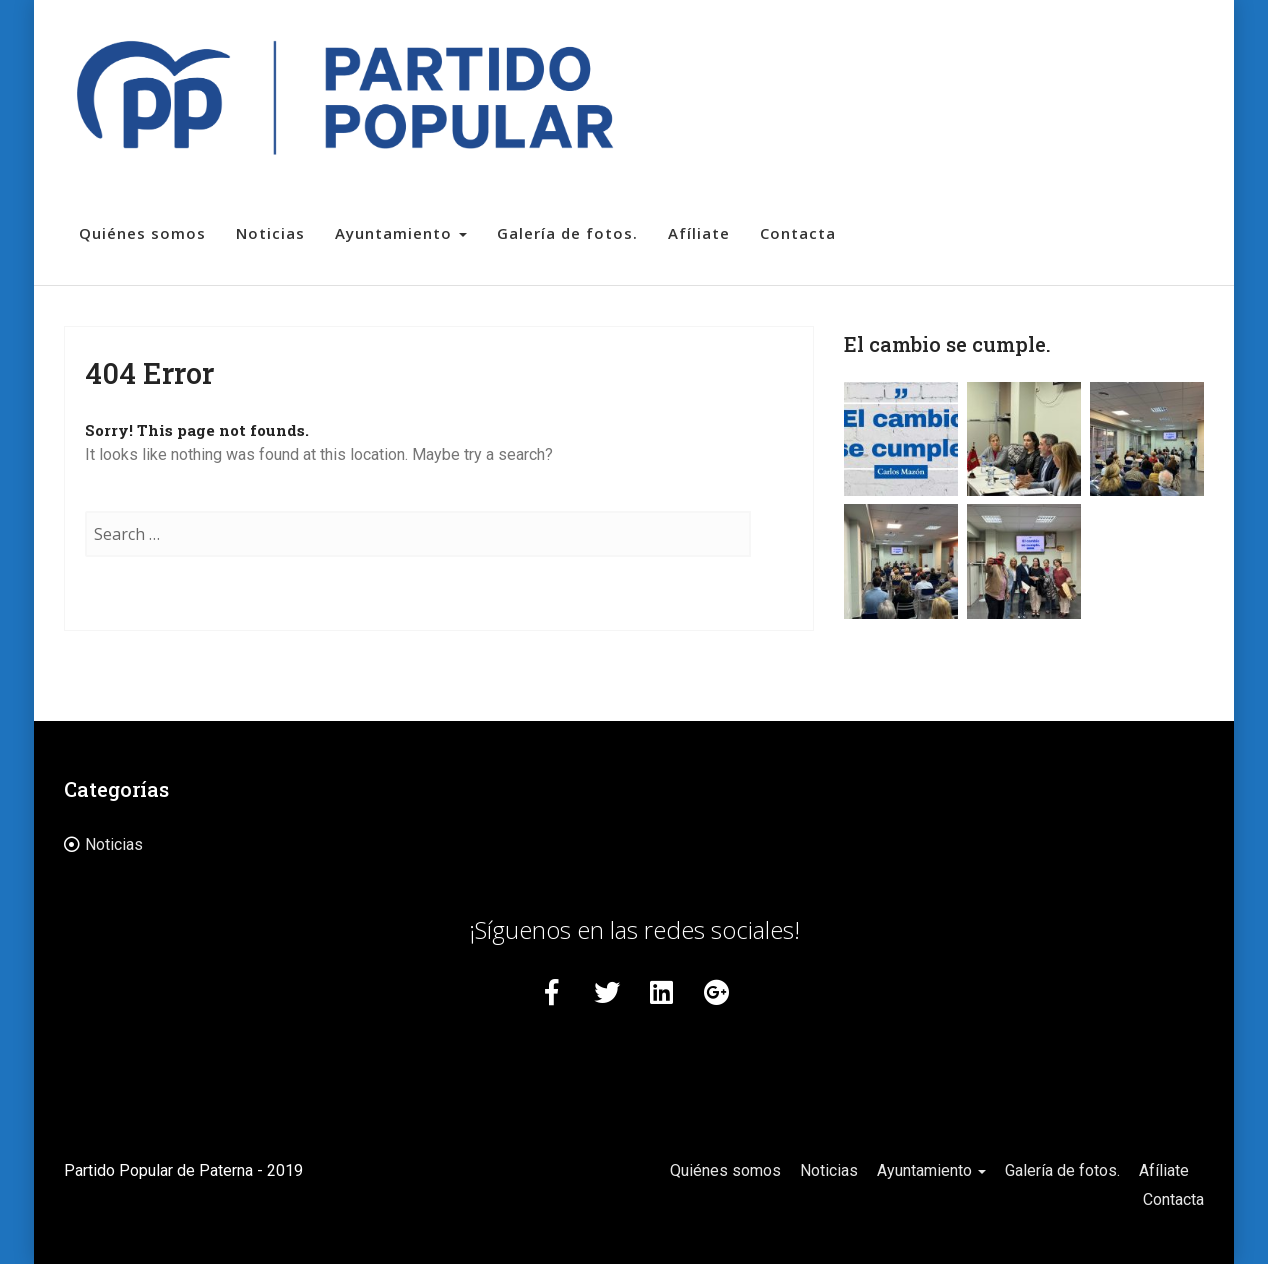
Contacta (798, 233)
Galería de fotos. (567, 233)
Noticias (270, 233)
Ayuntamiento (401, 233)
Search (772, 554)
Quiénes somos (142, 233)
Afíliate (699, 233)
